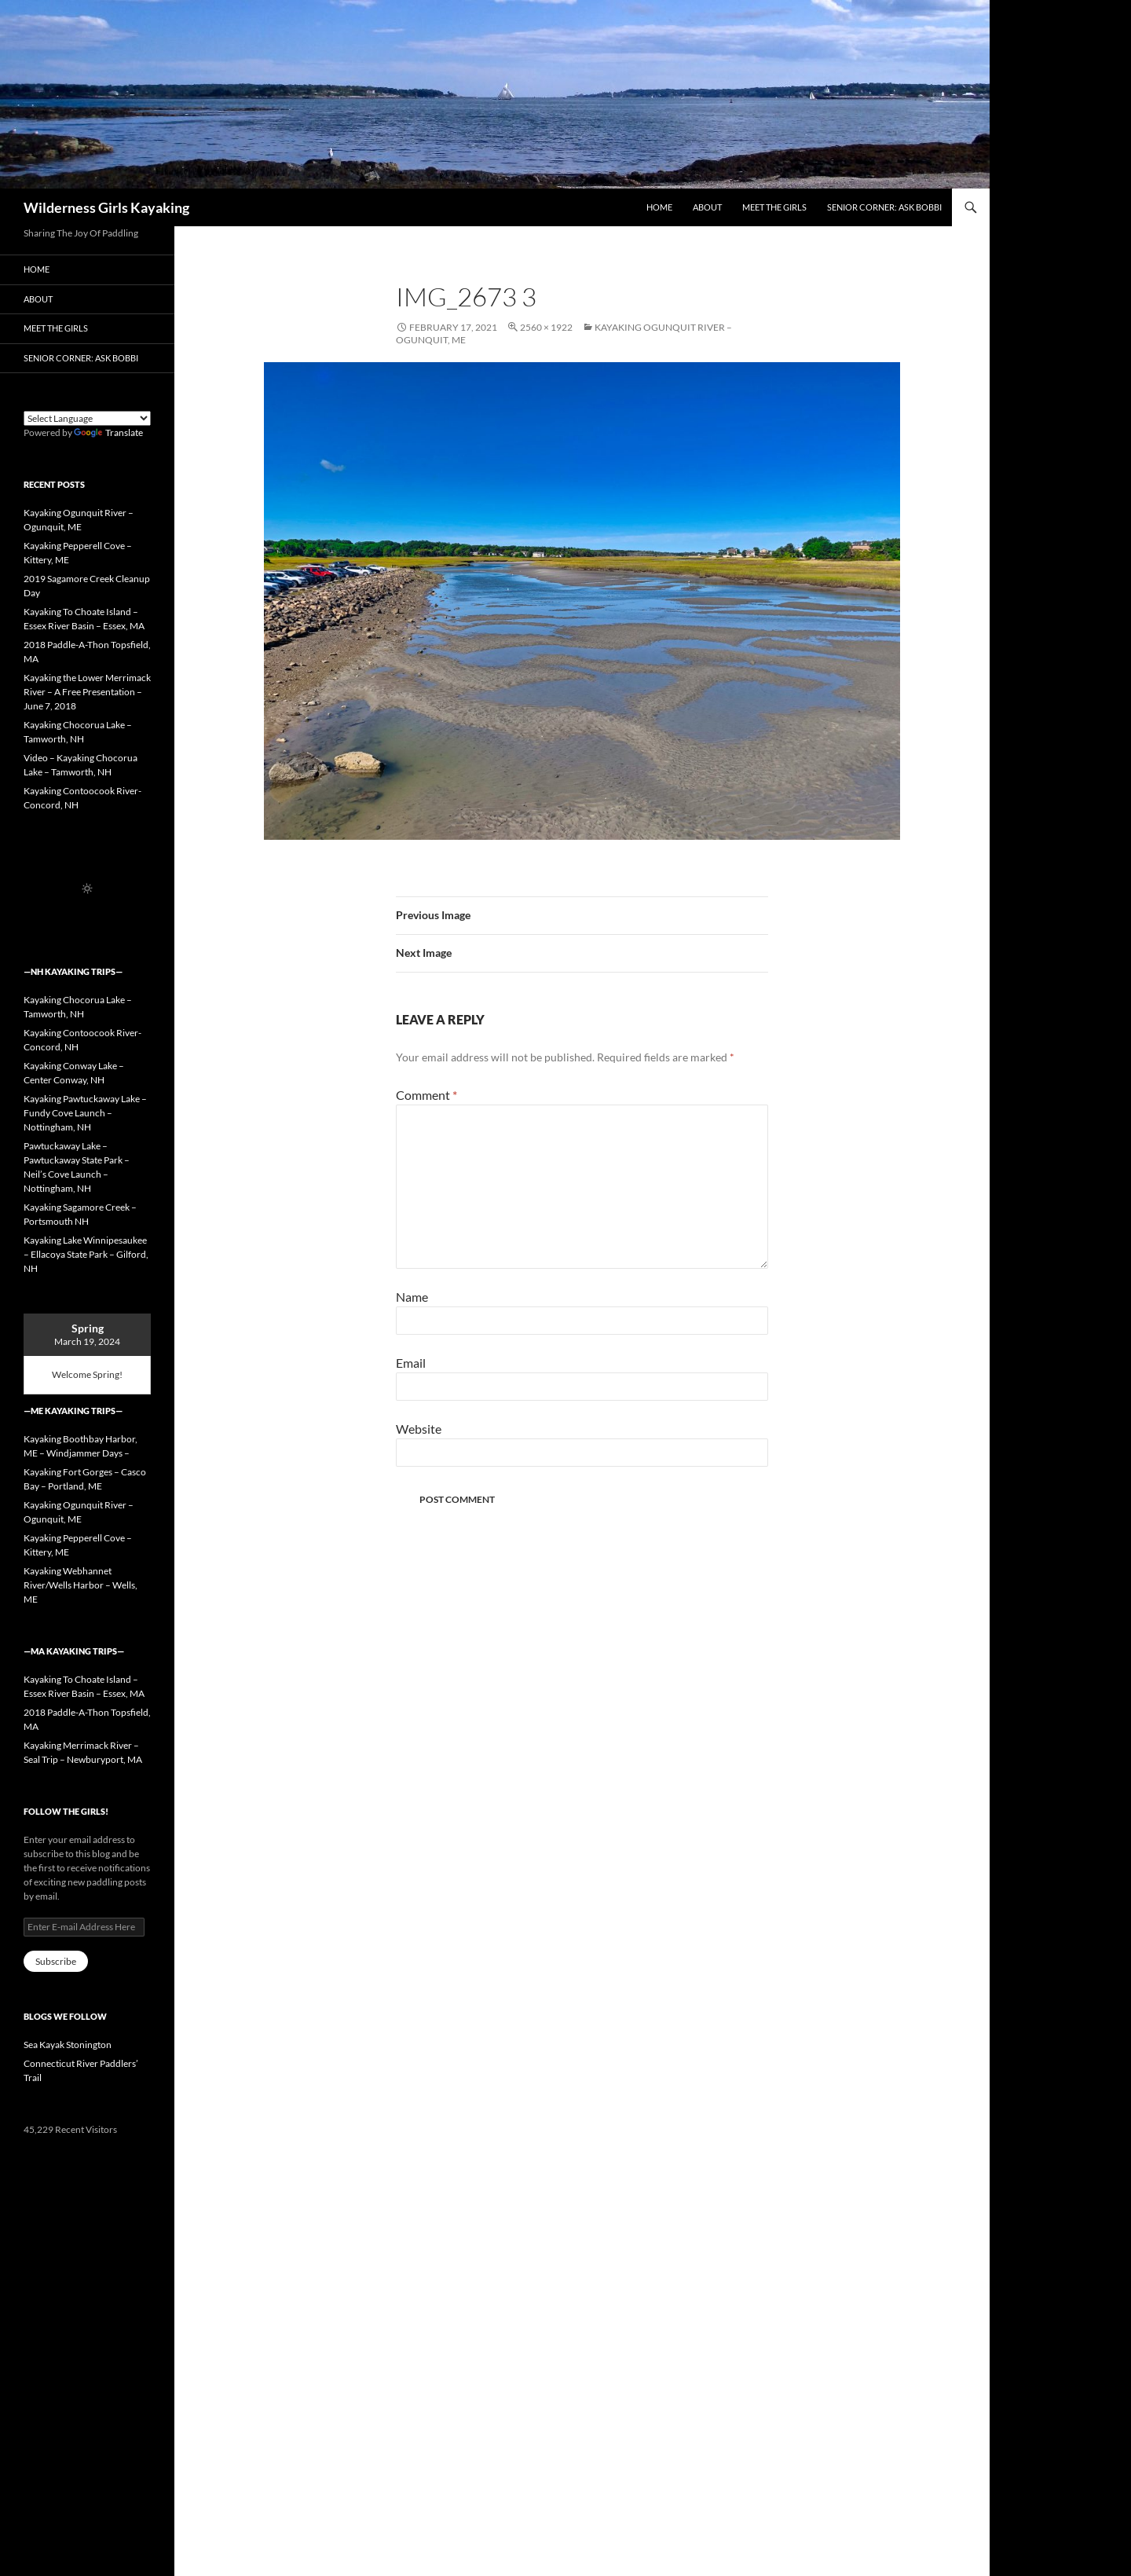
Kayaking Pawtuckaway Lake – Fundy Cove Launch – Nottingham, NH (85, 1113)
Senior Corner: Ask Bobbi (884, 207)
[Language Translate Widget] (87, 418)
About (707, 207)
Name (412, 1296)
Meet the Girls (774, 207)
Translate (108, 432)
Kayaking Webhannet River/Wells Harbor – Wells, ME (80, 1585)
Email (411, 1362)
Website (418, 1428)
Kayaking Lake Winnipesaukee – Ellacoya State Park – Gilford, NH (86, 1254)
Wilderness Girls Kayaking (106, 207)
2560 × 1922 (546, 327)
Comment (426, 1094)
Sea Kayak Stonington (68, 2044)
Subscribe (55, 1961)
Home (659, 207)
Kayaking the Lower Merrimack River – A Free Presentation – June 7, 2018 (87, 692)
